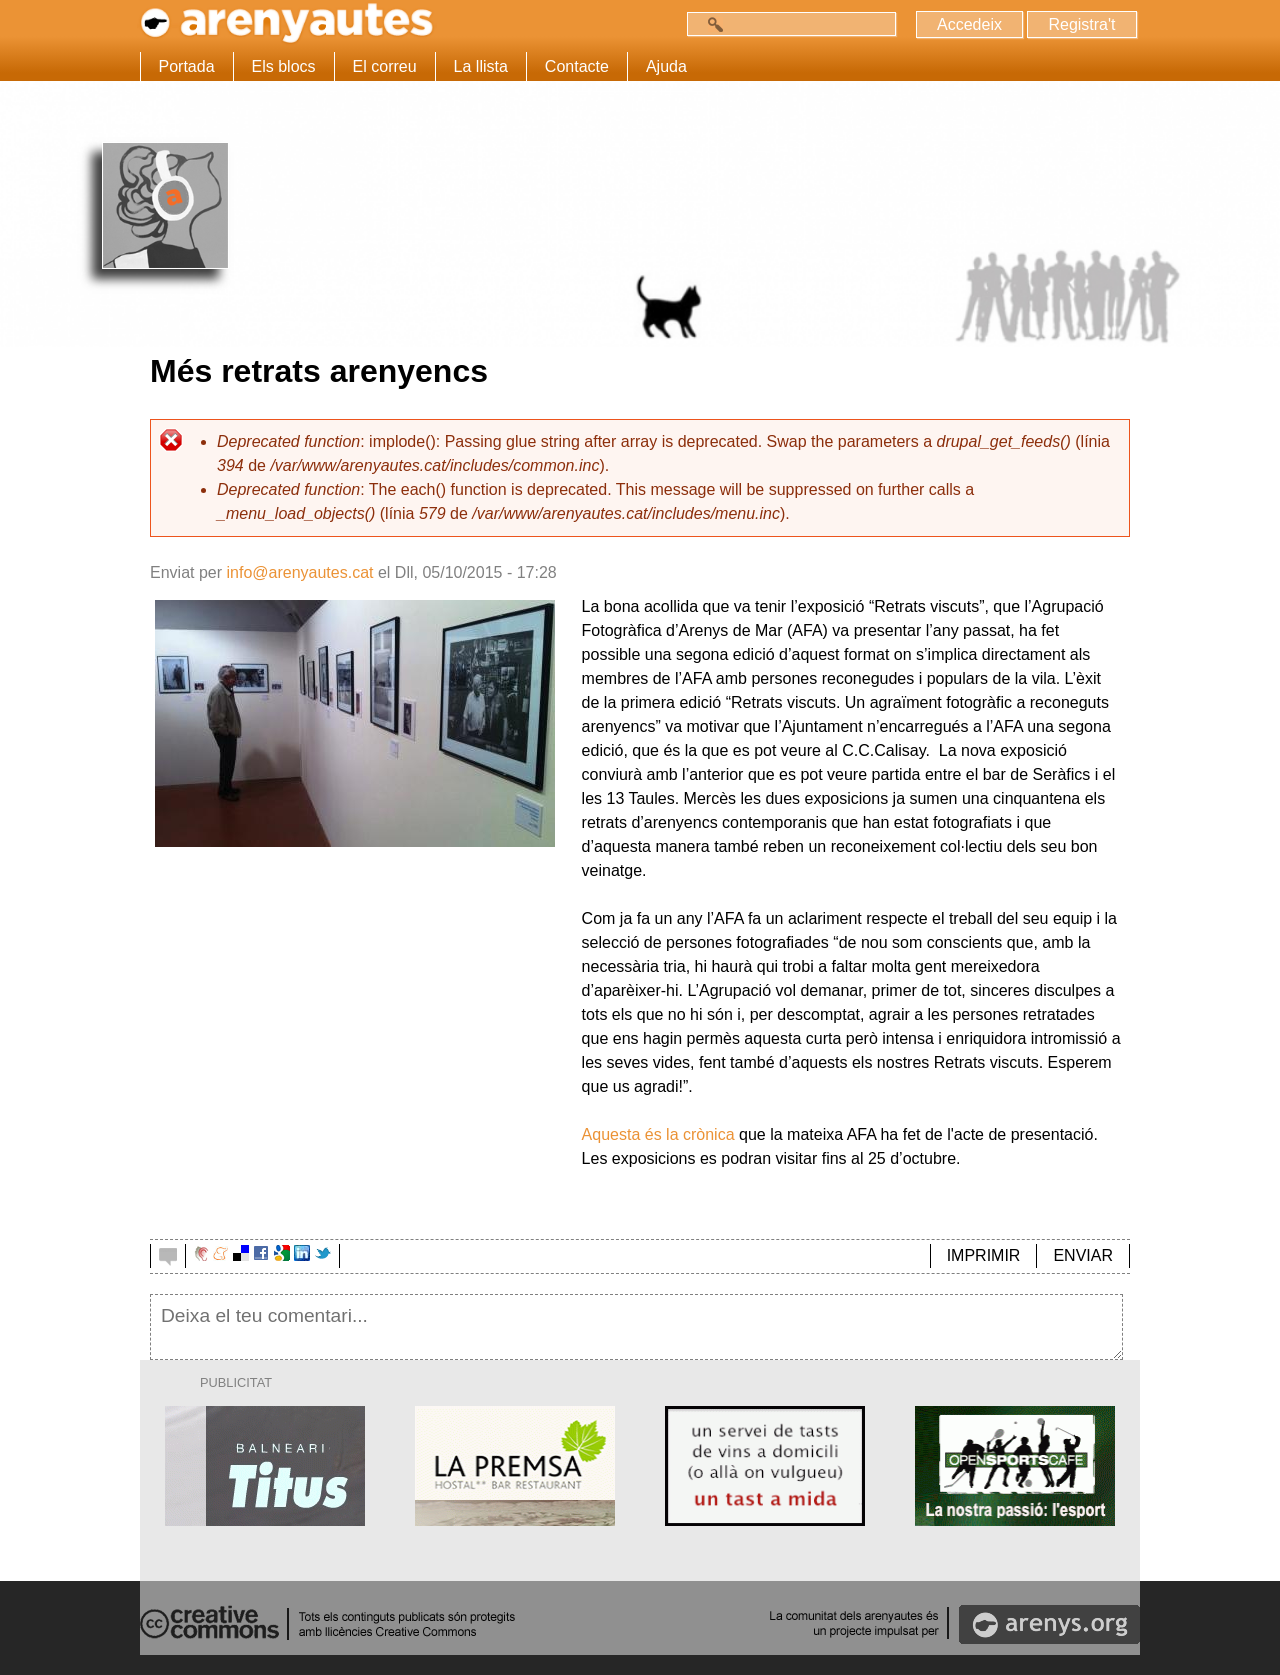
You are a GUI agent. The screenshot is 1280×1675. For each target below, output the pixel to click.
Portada (187, 66)
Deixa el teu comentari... (636, 1327)
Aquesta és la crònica (658, 1134)
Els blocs (284, 66)
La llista (481, 66)
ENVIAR (1083, 1255)
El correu (385, 66)
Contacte (577, 66)
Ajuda (666, 66)
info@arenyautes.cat (299, 572)
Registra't (1081, 24)
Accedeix (969, 24)
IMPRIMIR (984, 1255)
